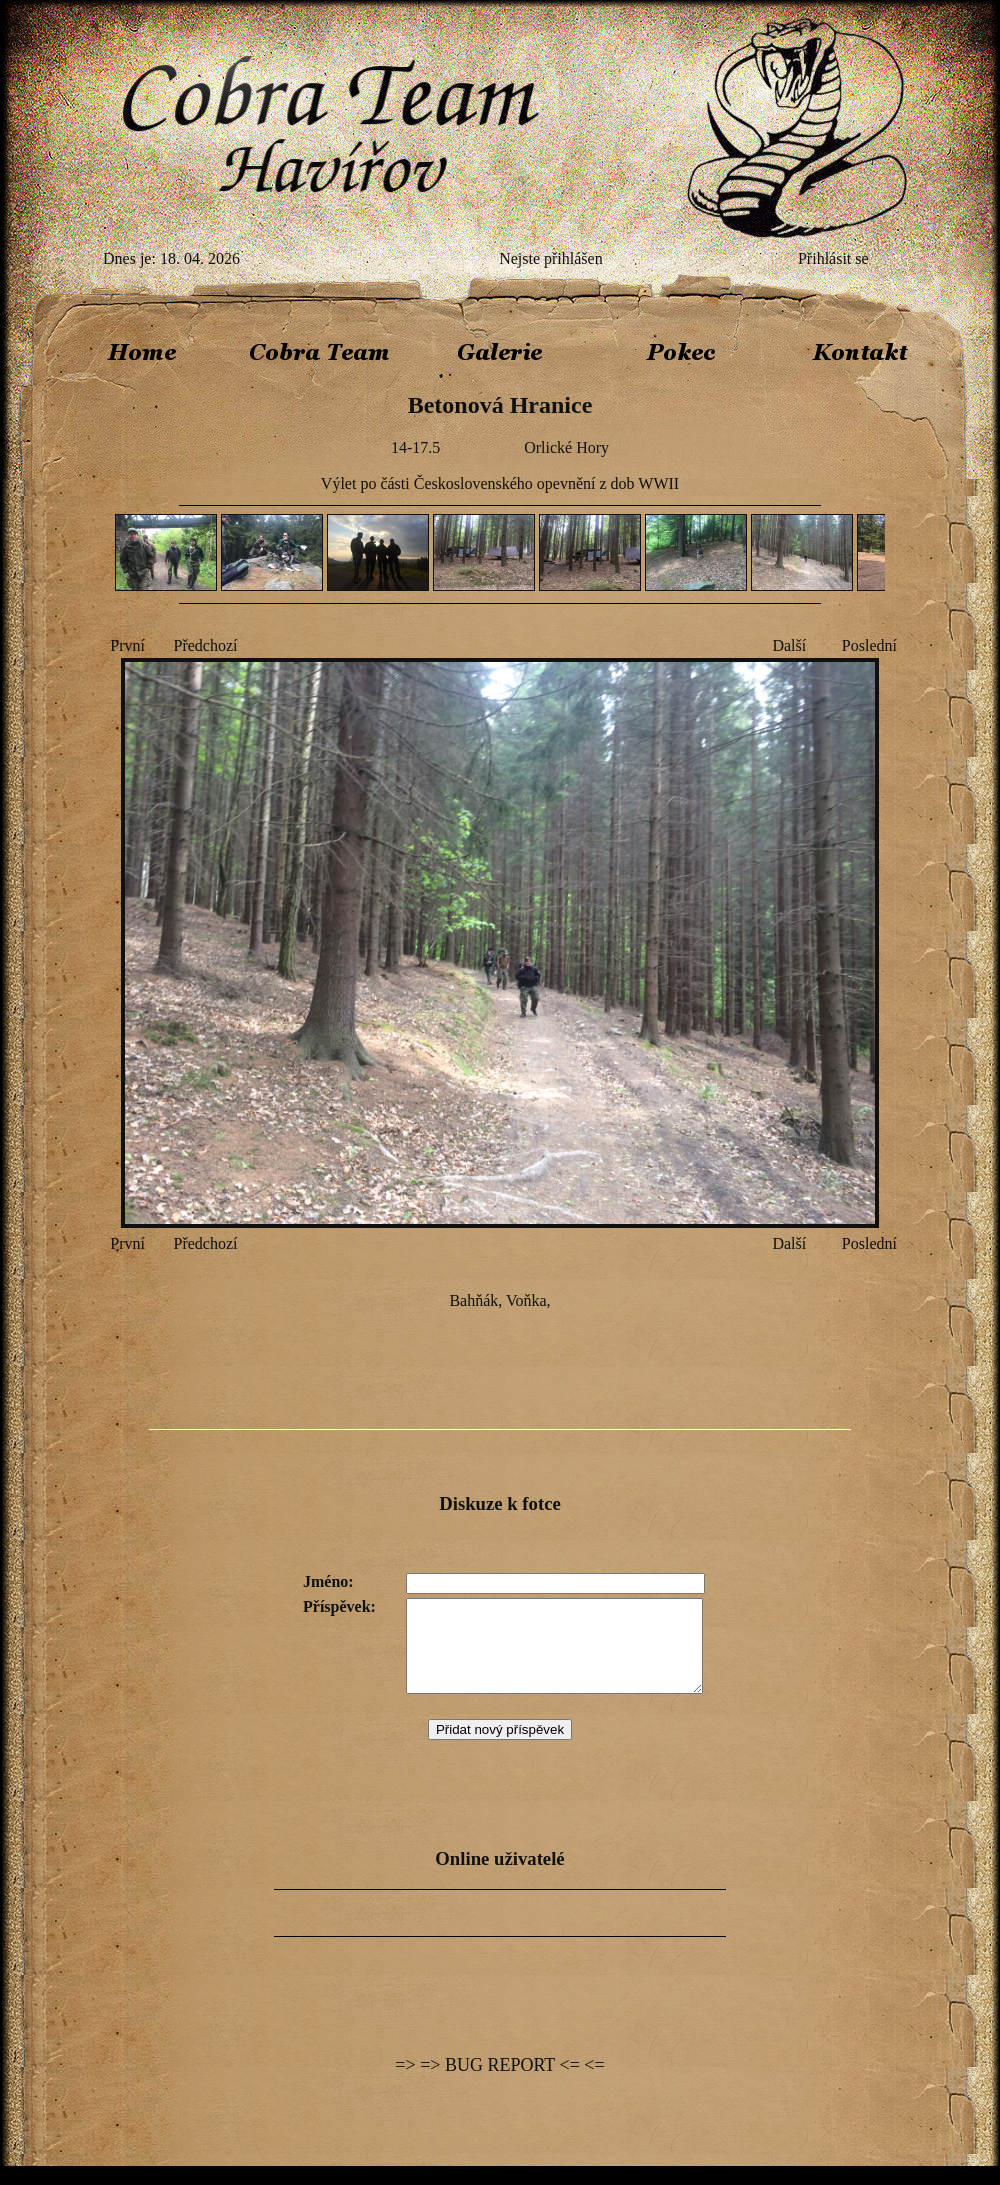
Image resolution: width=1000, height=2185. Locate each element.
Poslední (869, 645)
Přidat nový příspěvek (500, 1747)
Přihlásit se (833, 258)
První (127, 645)
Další (789, 645)
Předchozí (206, 645)
